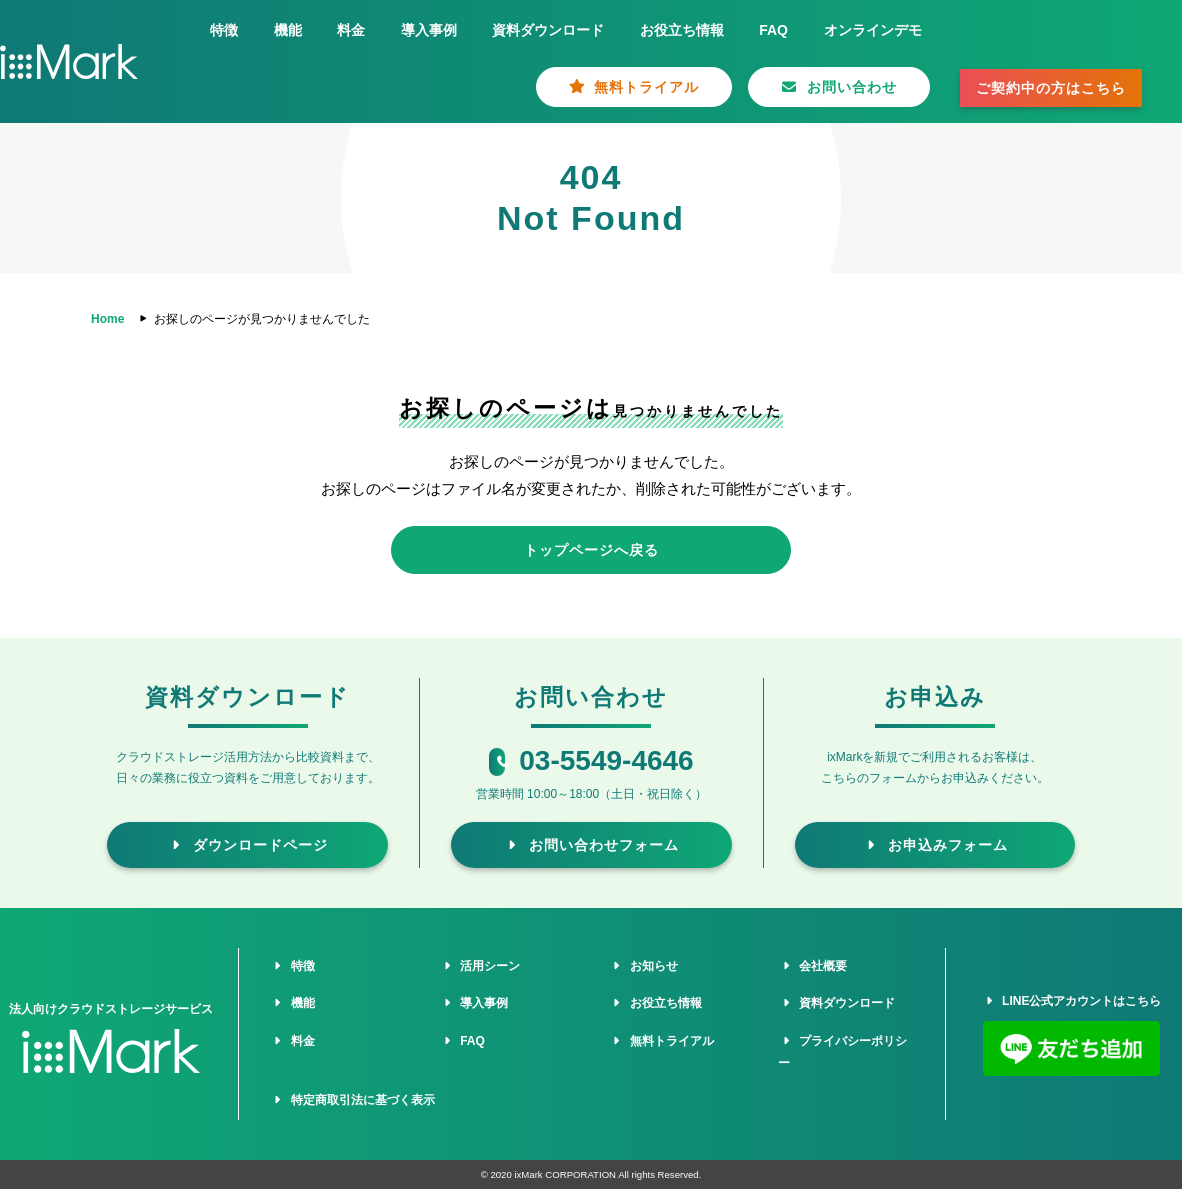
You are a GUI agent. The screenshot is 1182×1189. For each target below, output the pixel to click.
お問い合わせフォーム (592, 845)
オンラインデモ (873, 30)
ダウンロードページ (247, 845)
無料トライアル (634, 87)
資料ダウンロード (548, 30)
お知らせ (643, 966)
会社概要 (812, 966)
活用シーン (479, 966)
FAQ (773, 30)
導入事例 (429, 30)
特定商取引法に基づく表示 (352, 1100)
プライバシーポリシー (842, 1052)
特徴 (224, 30)
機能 (288, 30)
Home (107, 319)
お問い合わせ (839, 87)
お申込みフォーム (935, 845)
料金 (351, 30)
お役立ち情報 (682, 30)
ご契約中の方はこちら (1051, 88)
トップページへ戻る (591, 550)
